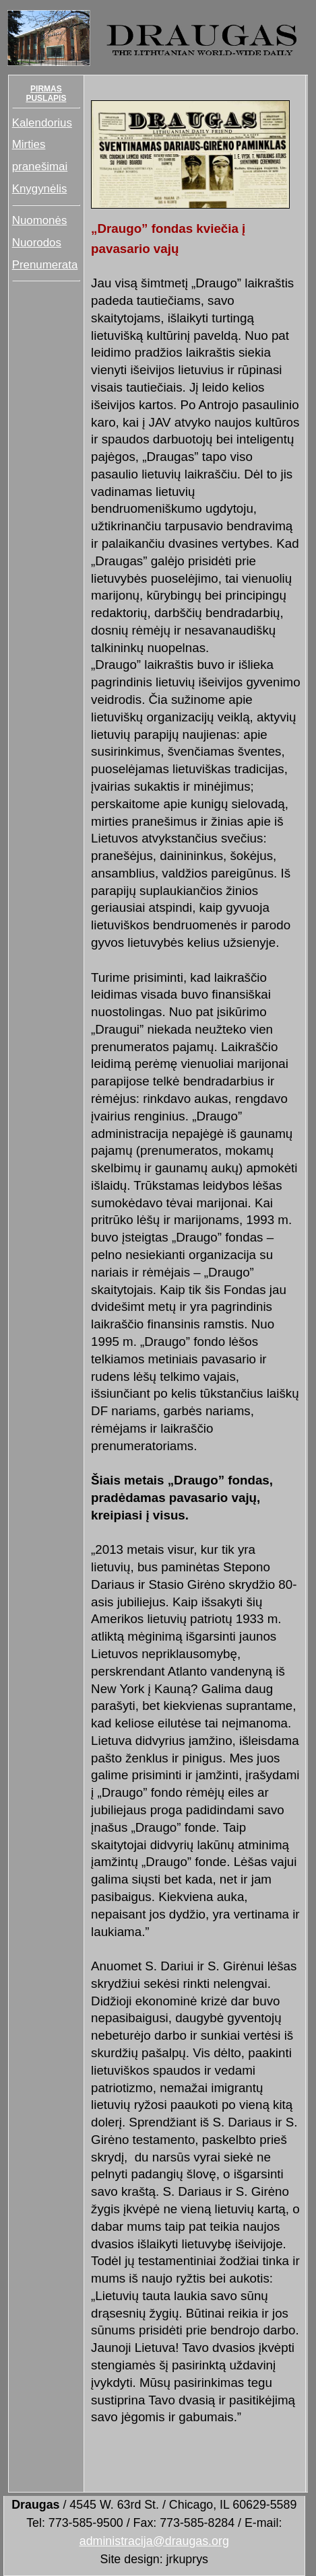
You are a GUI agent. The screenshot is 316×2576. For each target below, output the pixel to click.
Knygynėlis (39, 188)
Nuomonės (39, 220)
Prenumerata (45, 264)
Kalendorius (42, 122)
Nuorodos (36, 242)
